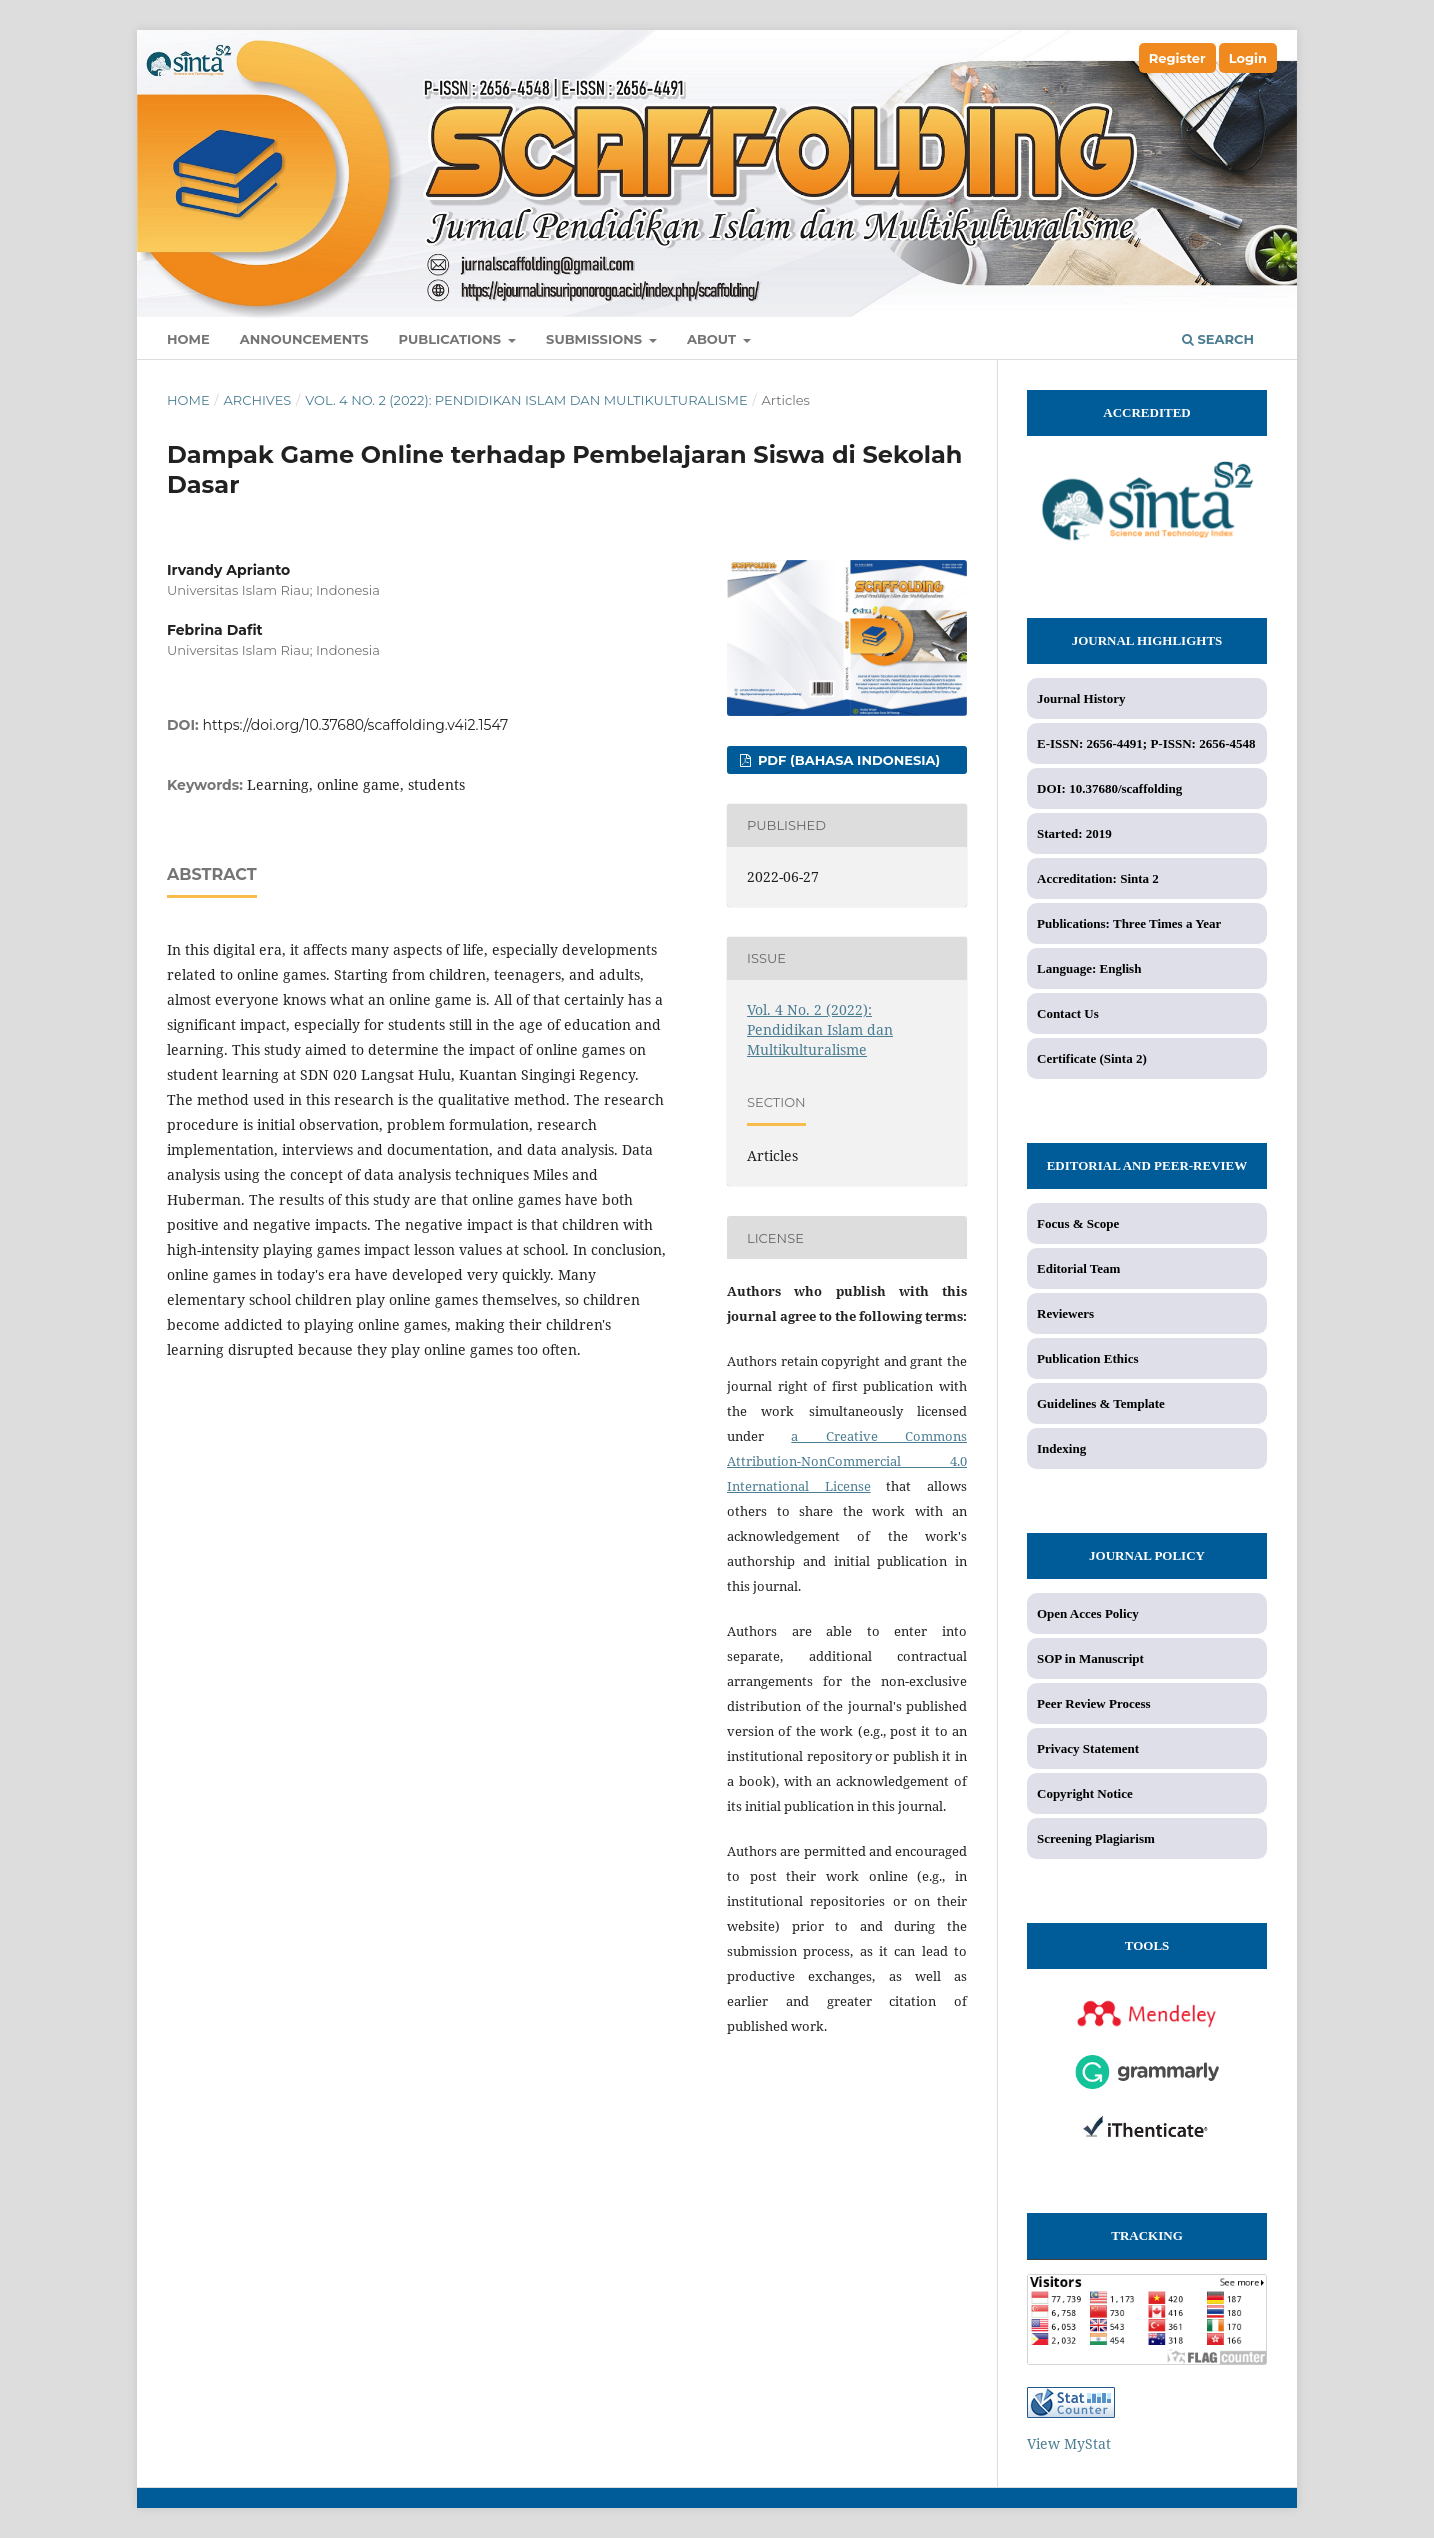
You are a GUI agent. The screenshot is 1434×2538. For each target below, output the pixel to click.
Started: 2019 (1074, 833)
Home (188, 339)
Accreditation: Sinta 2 (1098, 878)
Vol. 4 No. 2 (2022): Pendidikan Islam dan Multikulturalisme (526, 400)
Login (1248, 58)
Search (1218, 339)
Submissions (596, 339)
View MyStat (1069, 2443)
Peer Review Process (1094, 1703)
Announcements (304, 339)
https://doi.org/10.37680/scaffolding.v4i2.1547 (356, 725)
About (713, 339)
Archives (257, 400)
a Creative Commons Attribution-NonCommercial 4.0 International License (847, 1461)
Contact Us (1068, 1013)
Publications (452, 339)
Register (1177, 58)
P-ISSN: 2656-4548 (1202, 743)
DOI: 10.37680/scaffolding (1109, 788)
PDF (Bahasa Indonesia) (847, 760)
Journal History (1081, 698)
